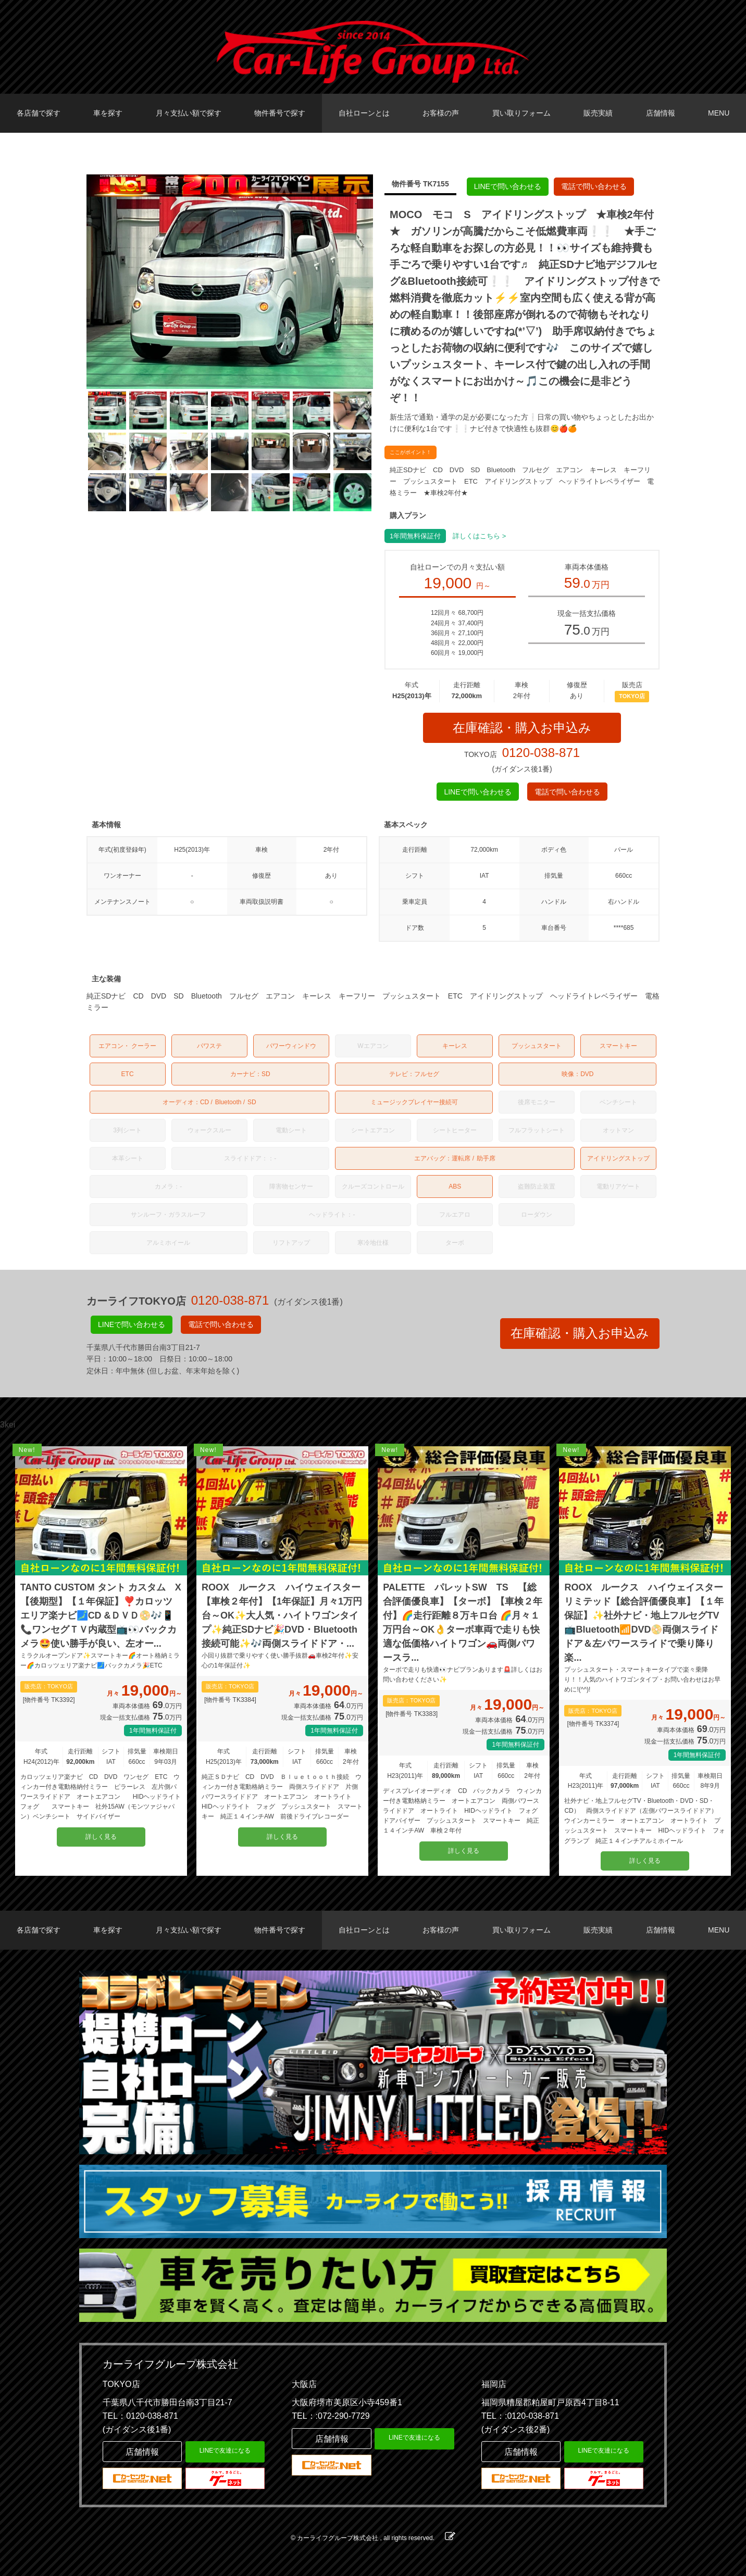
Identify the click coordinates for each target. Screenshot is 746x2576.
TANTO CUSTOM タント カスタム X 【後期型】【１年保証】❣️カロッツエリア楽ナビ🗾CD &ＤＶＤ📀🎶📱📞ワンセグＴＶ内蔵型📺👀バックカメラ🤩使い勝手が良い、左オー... (100, 1615)
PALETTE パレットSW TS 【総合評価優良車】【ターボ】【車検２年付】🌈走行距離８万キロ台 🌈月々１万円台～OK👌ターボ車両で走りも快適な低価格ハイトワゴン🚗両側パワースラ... (462, 1622)
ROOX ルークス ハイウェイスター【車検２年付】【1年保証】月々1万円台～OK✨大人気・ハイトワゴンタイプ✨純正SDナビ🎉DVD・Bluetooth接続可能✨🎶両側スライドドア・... (282, 1615)
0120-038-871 (541, 753)
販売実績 (598, 113)
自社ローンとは (364, 113)
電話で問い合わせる (594, 186)
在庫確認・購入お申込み (522, 728)
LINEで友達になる (225, 2450)
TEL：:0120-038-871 (520, 2415)
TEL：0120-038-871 (140, 2415)
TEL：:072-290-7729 (330, 2415)
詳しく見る (101, 1836)
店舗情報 (660, 113)
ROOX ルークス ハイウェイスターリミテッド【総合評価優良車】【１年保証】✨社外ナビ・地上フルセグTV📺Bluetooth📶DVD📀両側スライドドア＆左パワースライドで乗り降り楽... (644, 1622)
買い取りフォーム (521, 113)
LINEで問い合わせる (507, 186)
